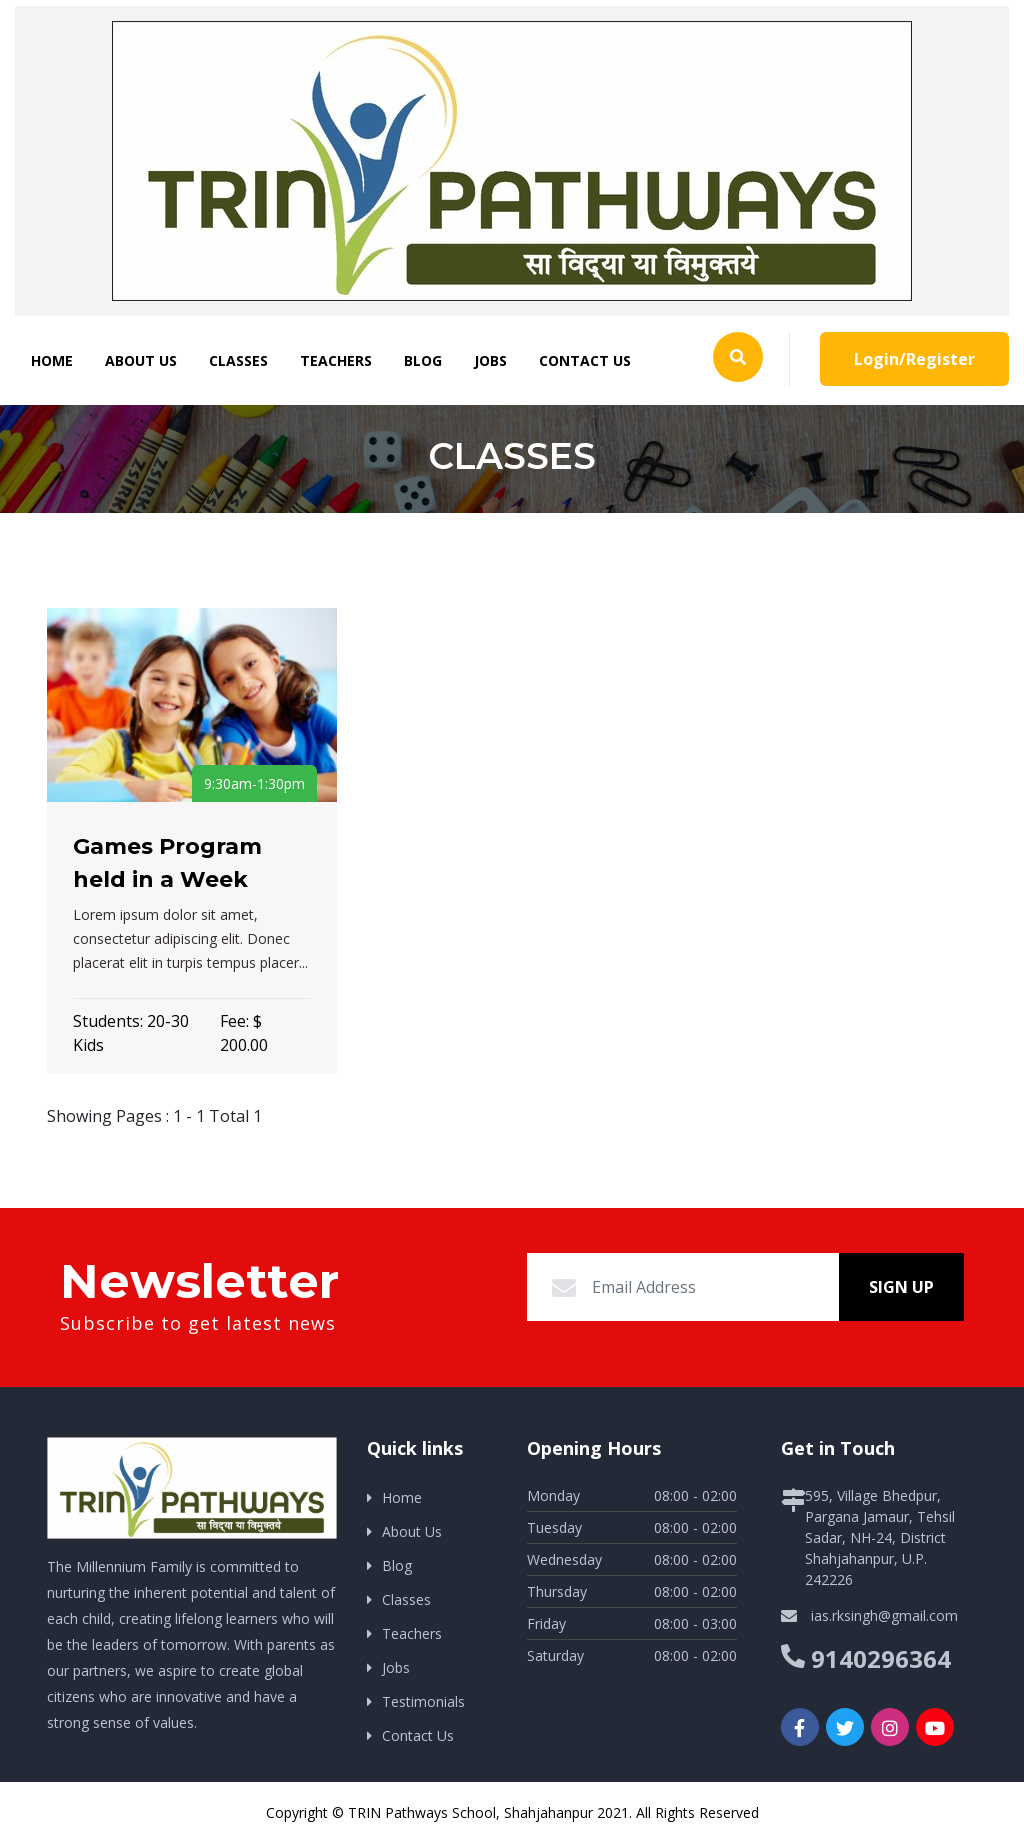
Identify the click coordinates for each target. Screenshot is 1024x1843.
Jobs (490, 360)
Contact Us (585, 360)
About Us (141, 360)
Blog (423, 360)
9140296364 (881, 1658)
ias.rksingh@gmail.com (884, 1615)
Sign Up (901, 1287)
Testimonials (423, 1701)
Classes (238, 360)
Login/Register (914, 359)
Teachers (336, 360)
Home (52, 360)
